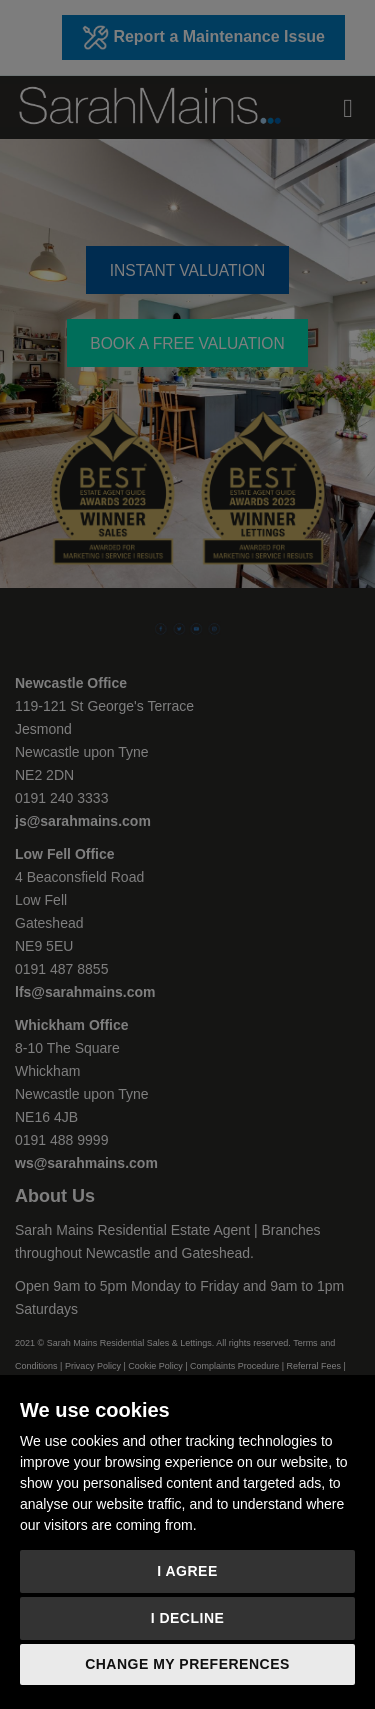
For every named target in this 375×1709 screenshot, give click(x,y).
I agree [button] (187, 1571)
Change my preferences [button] (187, 1664)
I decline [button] (188, 1618)
